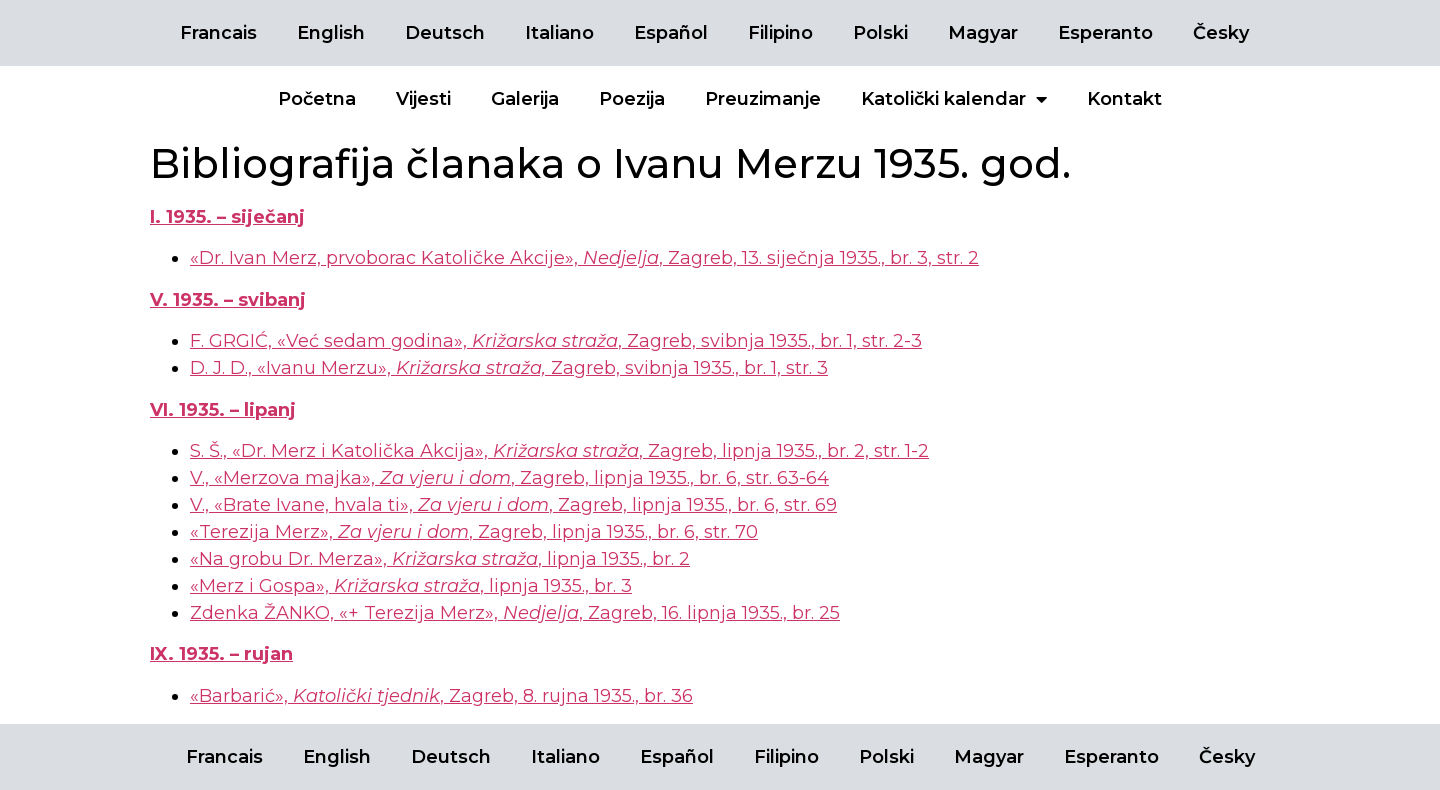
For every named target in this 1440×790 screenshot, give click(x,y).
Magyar (983, 33)
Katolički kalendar (954, 99)
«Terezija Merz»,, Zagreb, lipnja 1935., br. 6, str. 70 (474, 532)
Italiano (559, 33)
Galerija (525, 99)
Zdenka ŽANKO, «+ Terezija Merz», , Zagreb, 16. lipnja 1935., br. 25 (515, 613)
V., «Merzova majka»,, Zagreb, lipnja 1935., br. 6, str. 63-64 (509, 478)
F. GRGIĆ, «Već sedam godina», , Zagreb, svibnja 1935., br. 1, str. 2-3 (556, 341)
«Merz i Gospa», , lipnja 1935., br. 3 (411, 586)
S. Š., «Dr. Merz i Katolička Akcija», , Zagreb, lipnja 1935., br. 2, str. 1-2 (559, 451)
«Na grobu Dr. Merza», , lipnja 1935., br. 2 (440, 559)
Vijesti (423, 99)
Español (671, 33)
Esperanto (1105, 33)
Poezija (632, 99)
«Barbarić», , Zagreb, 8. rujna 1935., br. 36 (441, 696)
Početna (317, 99)
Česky (1221, 33)
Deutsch (445, 33)
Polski (880, 33)
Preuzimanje (763, 99)
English (331, 33)
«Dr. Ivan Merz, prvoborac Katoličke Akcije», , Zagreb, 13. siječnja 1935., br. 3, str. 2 (584, 258)
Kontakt (1124, 99)
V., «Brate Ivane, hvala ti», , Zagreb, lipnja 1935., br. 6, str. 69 (513, 505)
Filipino (780, 33)
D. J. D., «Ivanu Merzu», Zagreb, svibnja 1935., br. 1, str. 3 (509, 368)
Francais (218, 33)
